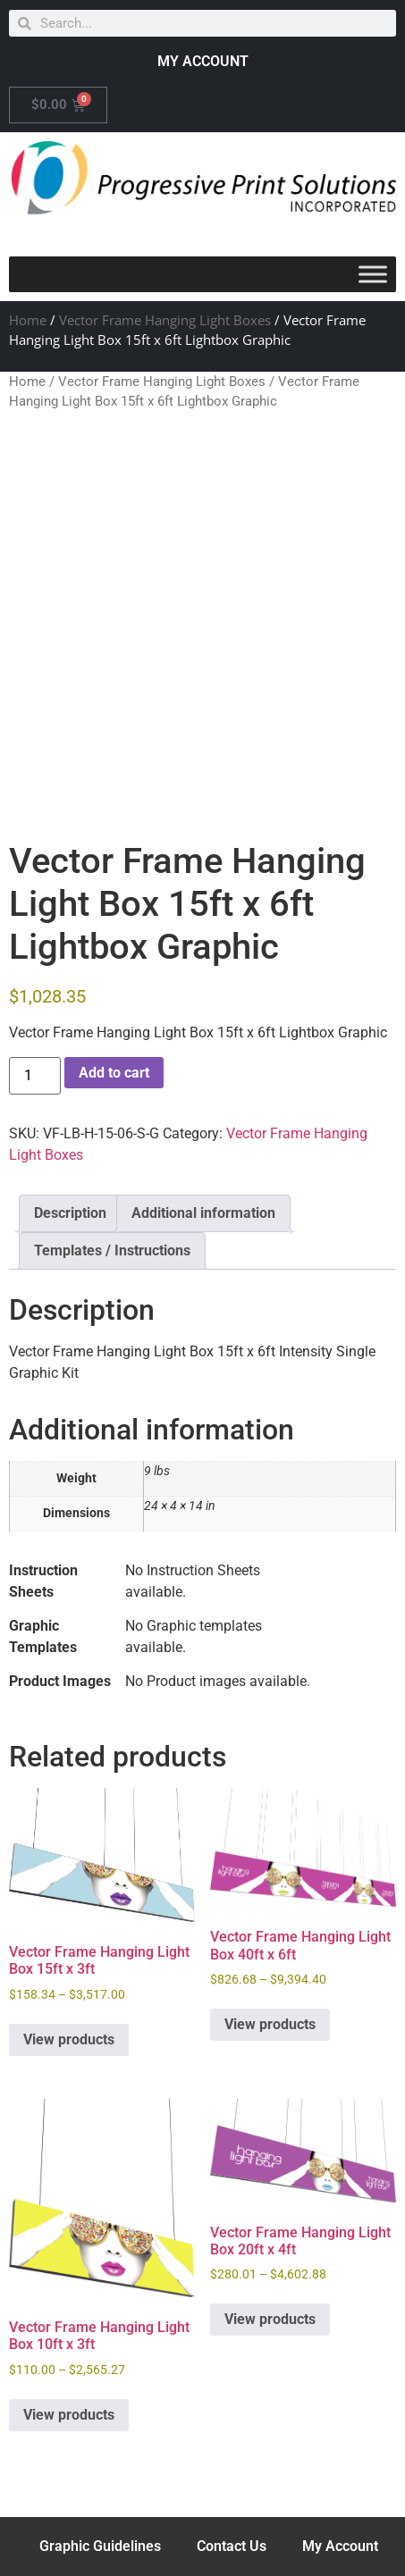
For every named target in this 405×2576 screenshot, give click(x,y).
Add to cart (114, 1072)
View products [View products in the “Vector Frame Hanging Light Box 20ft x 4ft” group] (270, 2319)
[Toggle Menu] (373, 274)
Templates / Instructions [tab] (112, 1250)
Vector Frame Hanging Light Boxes (165, 320)
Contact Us (231, 2546)
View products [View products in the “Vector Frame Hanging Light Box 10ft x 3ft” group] (68, 2414)
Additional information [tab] (203, 1212)
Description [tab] (70, 1212)
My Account (340, 2546)
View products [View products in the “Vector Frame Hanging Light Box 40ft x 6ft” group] (270, 2024)
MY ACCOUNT (203, 61)
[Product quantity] (35, 1076)
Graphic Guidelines (100, 2546)
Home (27, 320)
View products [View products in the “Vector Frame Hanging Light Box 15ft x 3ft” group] (68, 2039)
